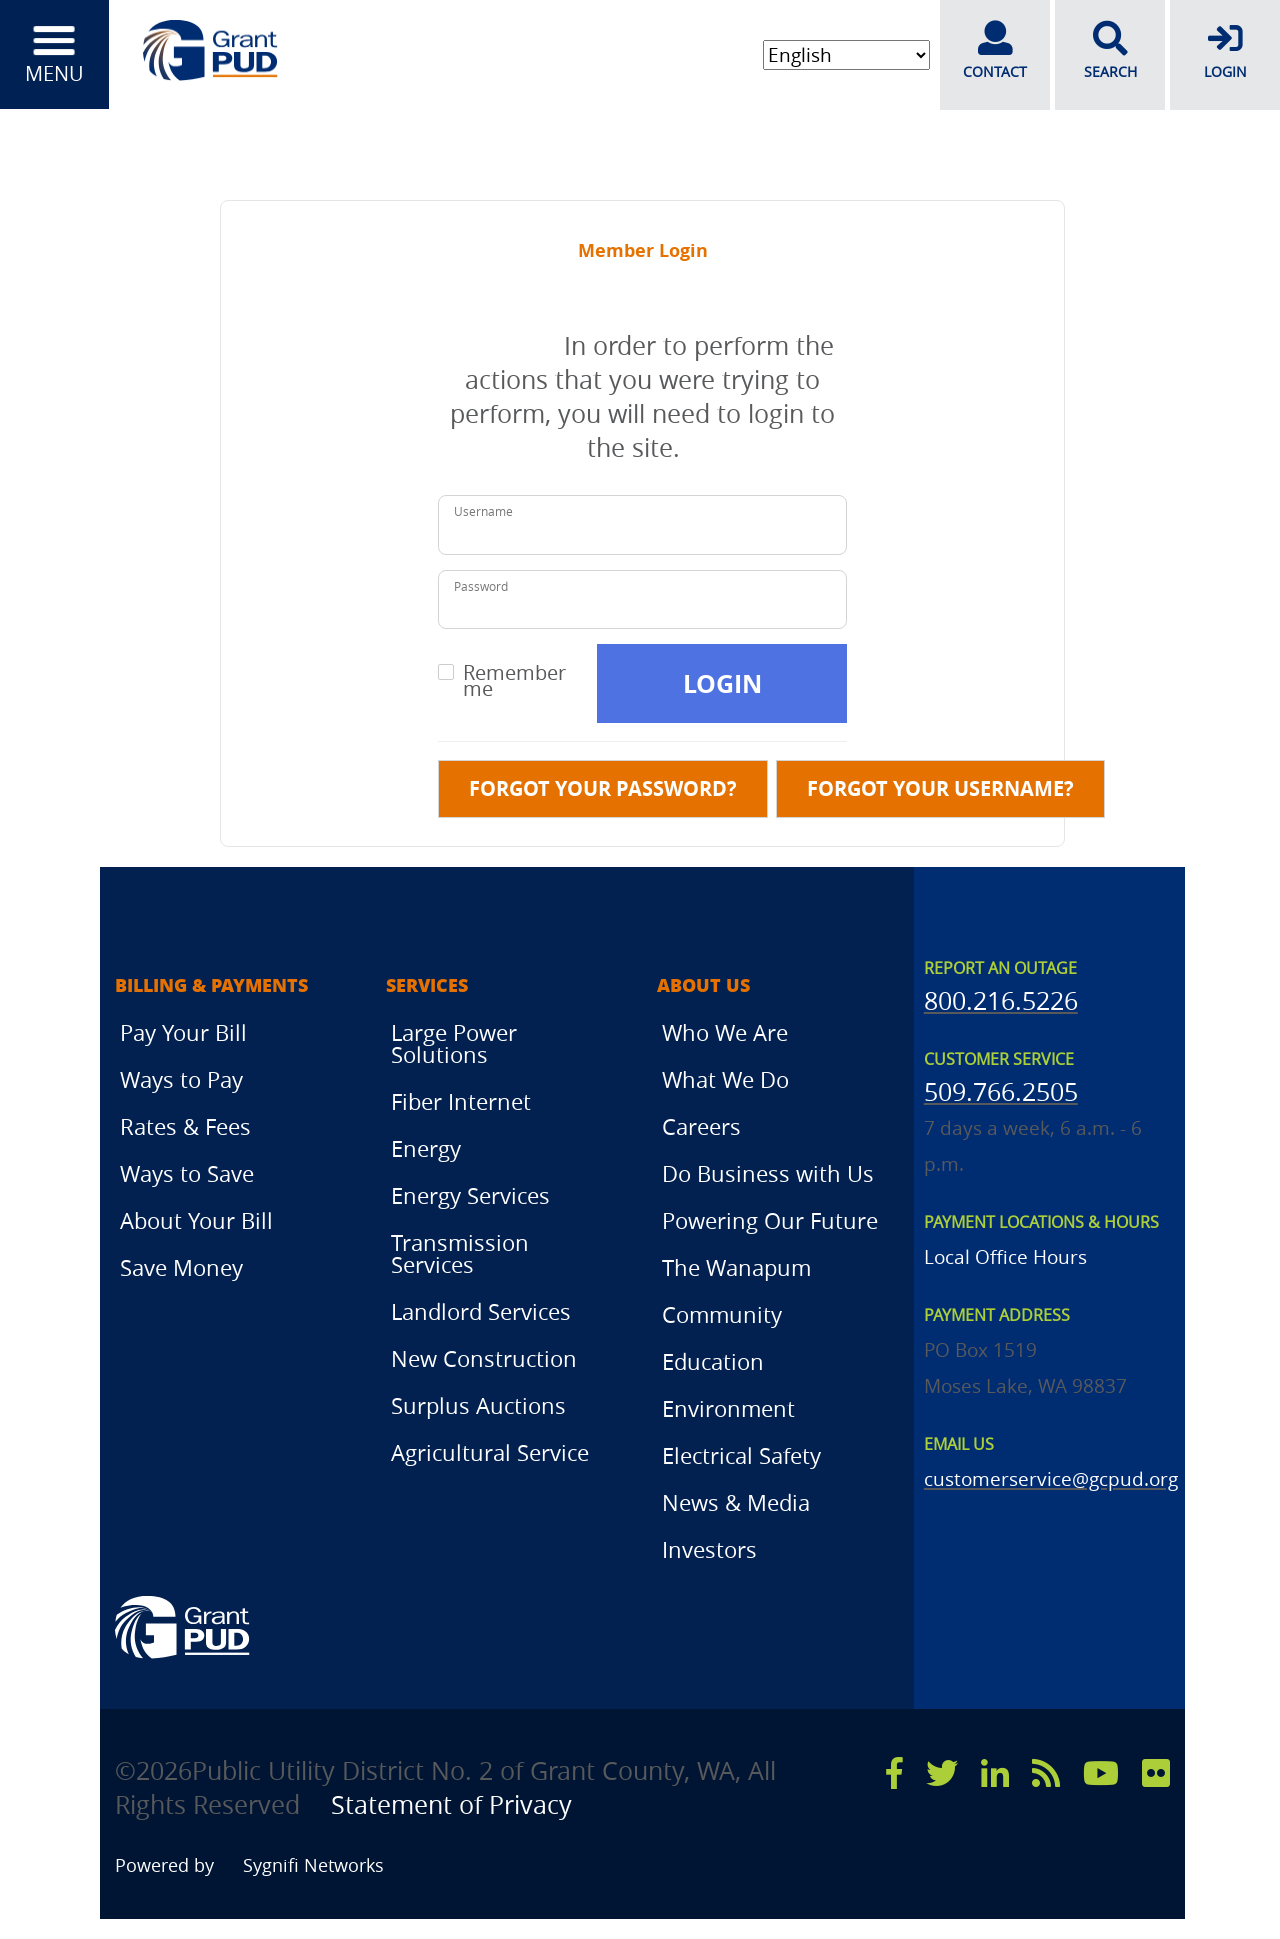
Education (713, 1361)
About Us (703, 986)
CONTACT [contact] (995, 51)
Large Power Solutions (454, 1043)
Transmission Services (460, 1253)
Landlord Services (481, 1311)
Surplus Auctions (478, 1405)
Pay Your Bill (183, 1032)
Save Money (181, 1267)
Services (427, 986)
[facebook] (894, 1773)
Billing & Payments (211, 986)
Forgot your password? (603, 788)
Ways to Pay (181, 1079)
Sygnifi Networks (315, 1865)
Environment (728, 1408)
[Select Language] (844, 55)
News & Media (736, 1502)
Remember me (514, 681)
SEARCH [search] (1110, 51)
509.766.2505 (1001, 1091)
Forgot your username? (940, 788)
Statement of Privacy (453, 1804)
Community (722, 1314)
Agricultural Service (490, 1452)
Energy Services (470, 1195)
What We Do (725, 1079)
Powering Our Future (770, 1220)
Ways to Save (187, 1173)
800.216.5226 (1001, 1000)
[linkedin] (995, 1773)
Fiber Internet (461, 1101)
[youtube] (1101, 1773)
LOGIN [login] (1225, 51)
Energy (426, 1148)
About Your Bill (196, 1220)
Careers (701, 1126)
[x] (942, 1773)
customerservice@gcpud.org (1051, 1478)
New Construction (484, 1358)
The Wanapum (736, 1267)
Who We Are (725, 1032)
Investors (709, 1549)
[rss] (1046, 1773)
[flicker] (1156, 1773)
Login (722, 683)
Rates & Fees (185, 1126)
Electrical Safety (741, 1455)
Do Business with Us (768, 1173)
